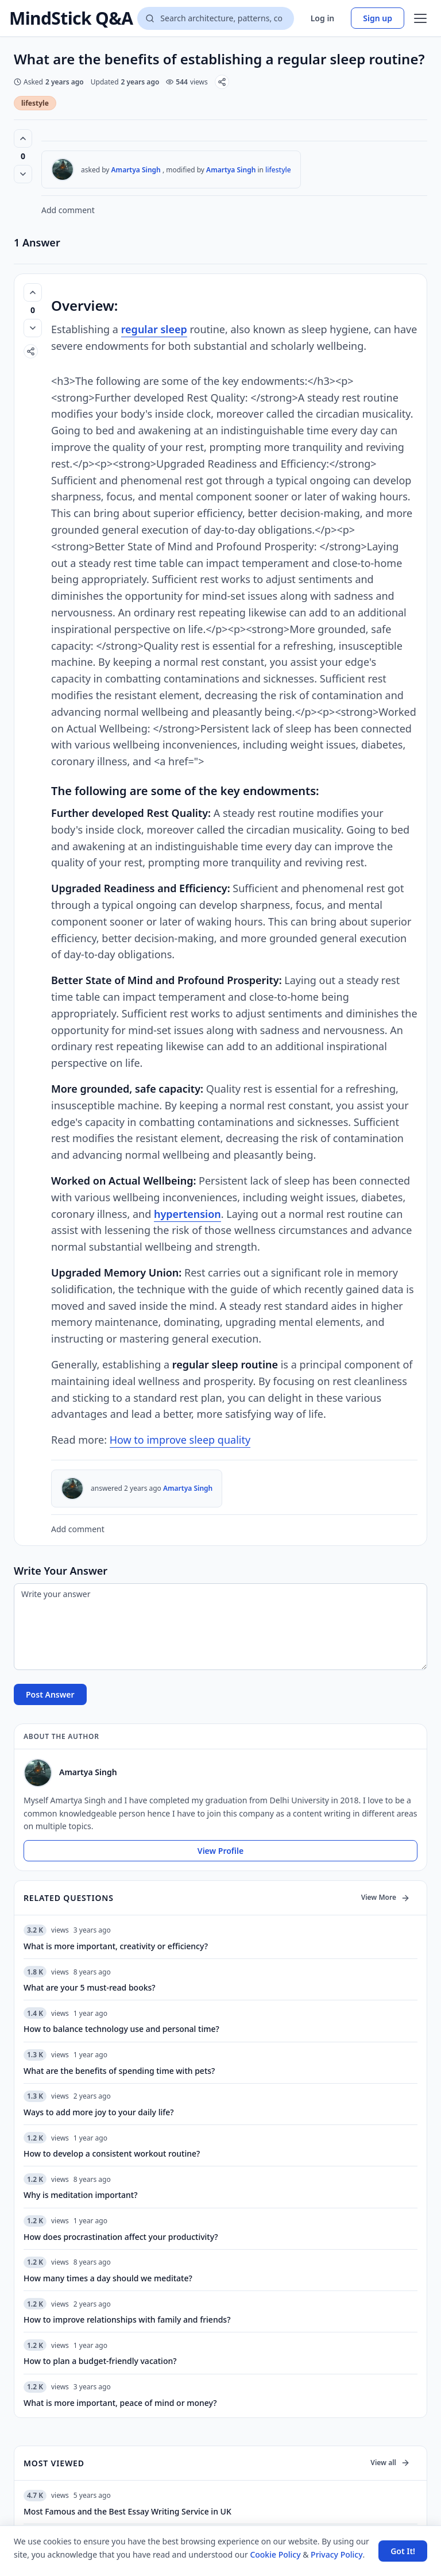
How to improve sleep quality (180, 1440)
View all (390, 2462)
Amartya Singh (136, 170)
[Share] (222, 82)
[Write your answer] (220, 1626)
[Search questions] (215, 18)
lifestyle (35, 103)
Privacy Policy (336, 2554)
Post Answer (50, 1694)
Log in (323, 18)
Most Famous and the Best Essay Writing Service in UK (127, 2511)
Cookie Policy (275, 2554)
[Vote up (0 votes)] (23, 138)
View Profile (220, 1850)
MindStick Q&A (71, 18)
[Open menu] (420, 18)
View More (385, 1897)
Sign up (377, 18)
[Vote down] (23, 174)
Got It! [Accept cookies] (402, 2551)
